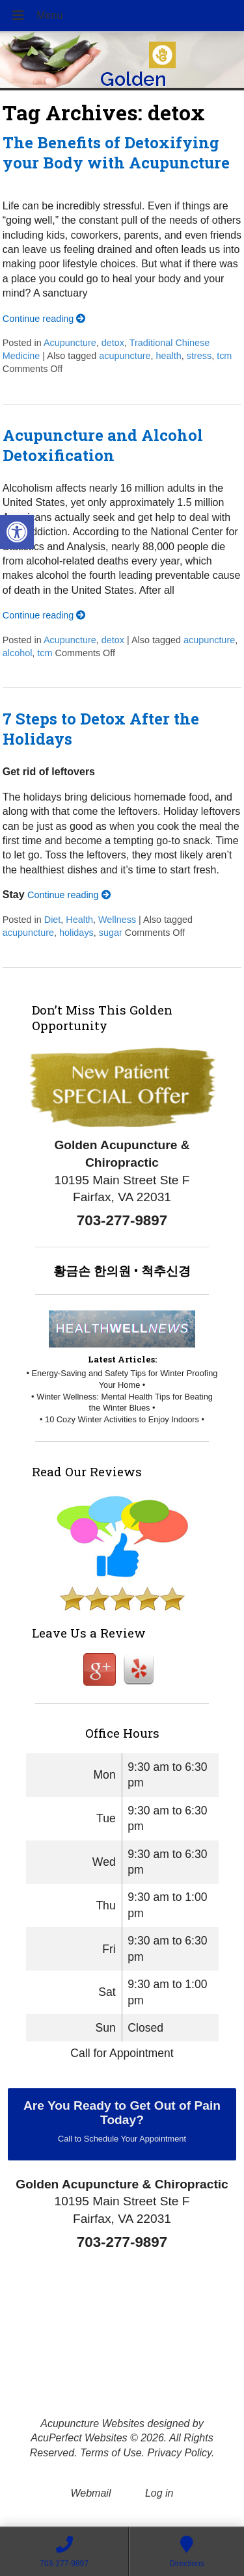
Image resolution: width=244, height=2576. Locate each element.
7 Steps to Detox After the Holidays (101, 728)
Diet (52, 919)
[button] (17, 532)
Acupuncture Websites (92, 2423)
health (169, 356)
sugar (110, 932)
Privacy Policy (179, 2452)
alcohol (18, 653)
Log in (159, 2493)
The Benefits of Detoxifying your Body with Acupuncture (116, 152)
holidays (76, 932)
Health (79, 919)
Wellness (117, 919)
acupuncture (124, 356)
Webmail (91, 2493)
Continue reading (44, 318)
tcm (224, 356)
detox (113, 343)
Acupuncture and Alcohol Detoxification (103, 445)
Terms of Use (111, 2452)
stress (199, 356)
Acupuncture (70, 343)
